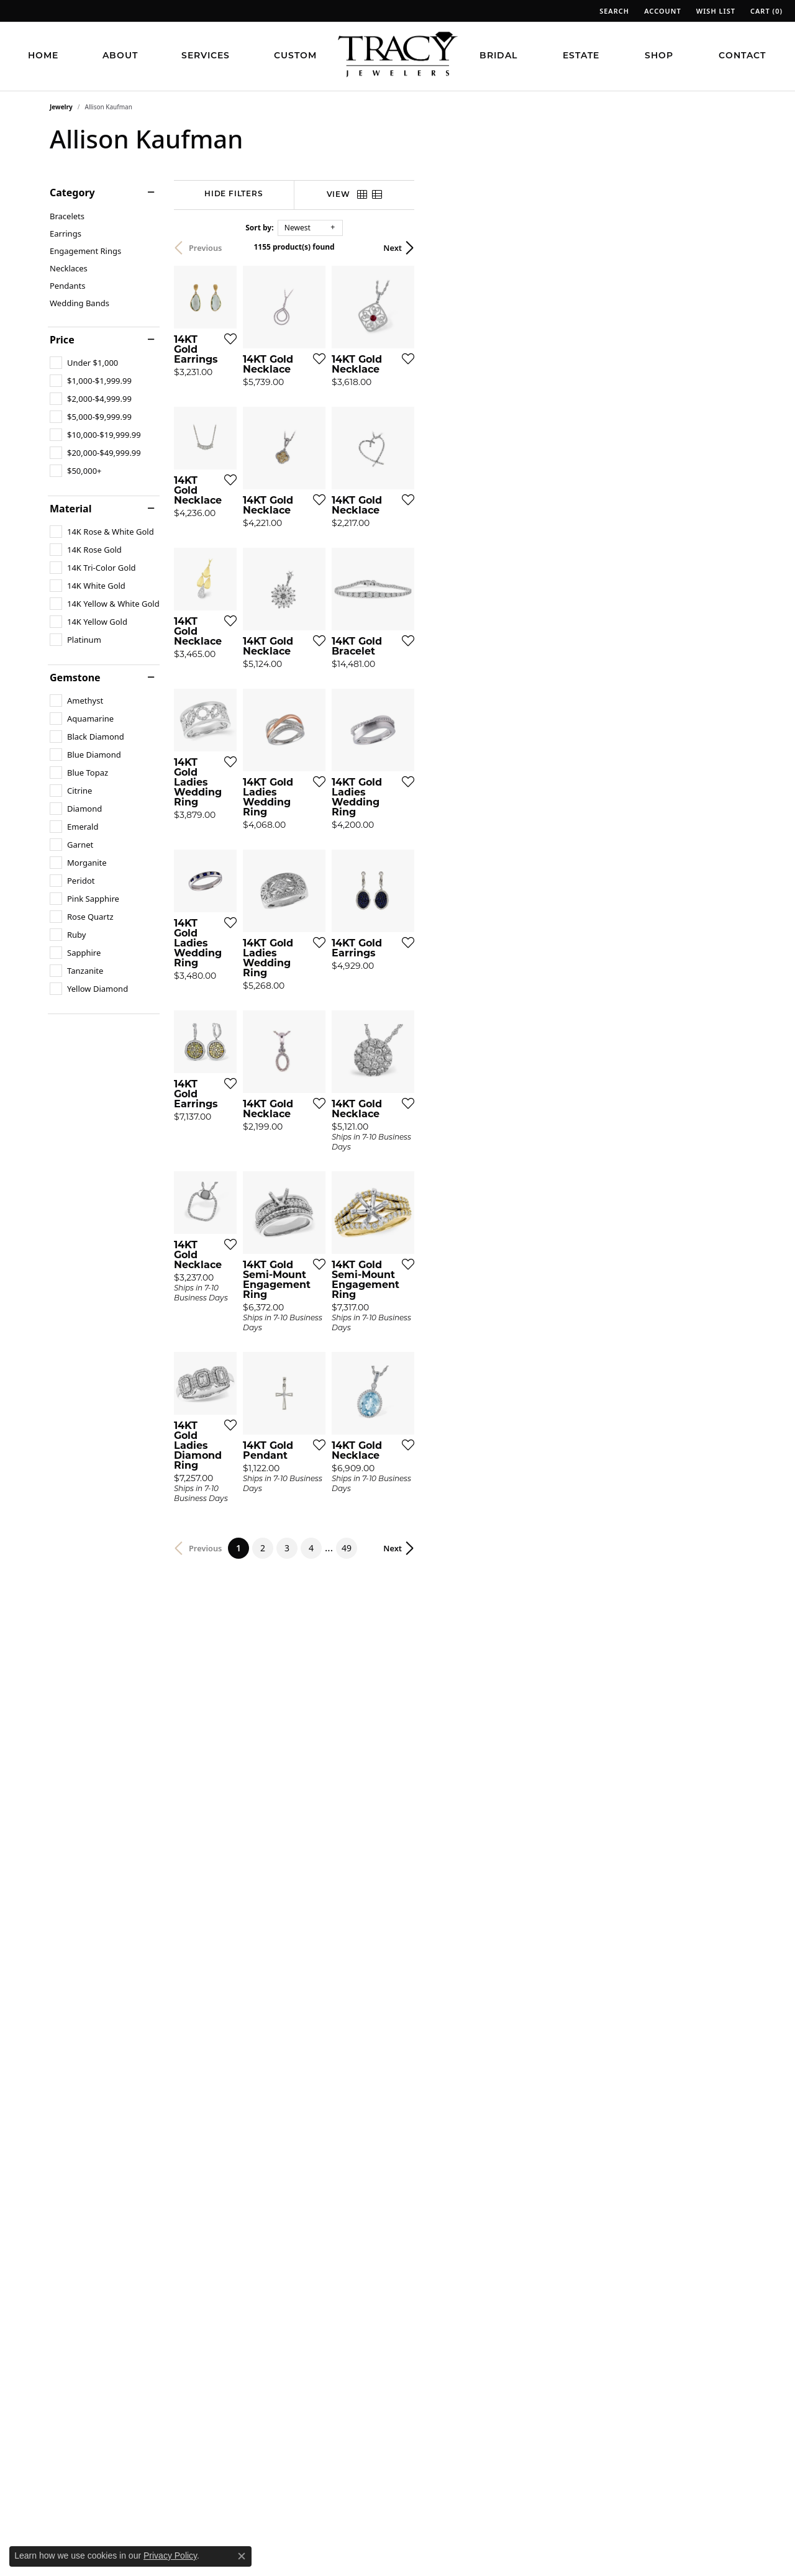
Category (72, 192)
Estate (581, 56)
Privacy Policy (170, 2555)
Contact (742, 56)
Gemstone (75, 678)
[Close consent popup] (241, 2556)
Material (70, 509)
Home (43, 56)
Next (723, 247)
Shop (659, 56)
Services (205, 56)
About (120, 56)
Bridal (498, 56)
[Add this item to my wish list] (350, 462)
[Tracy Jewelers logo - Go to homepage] (397, 56)
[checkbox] (84, 362)
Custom (295, 56)
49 (512, 2209)
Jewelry (61, 106)
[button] (613, 11)
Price (62, 340)
